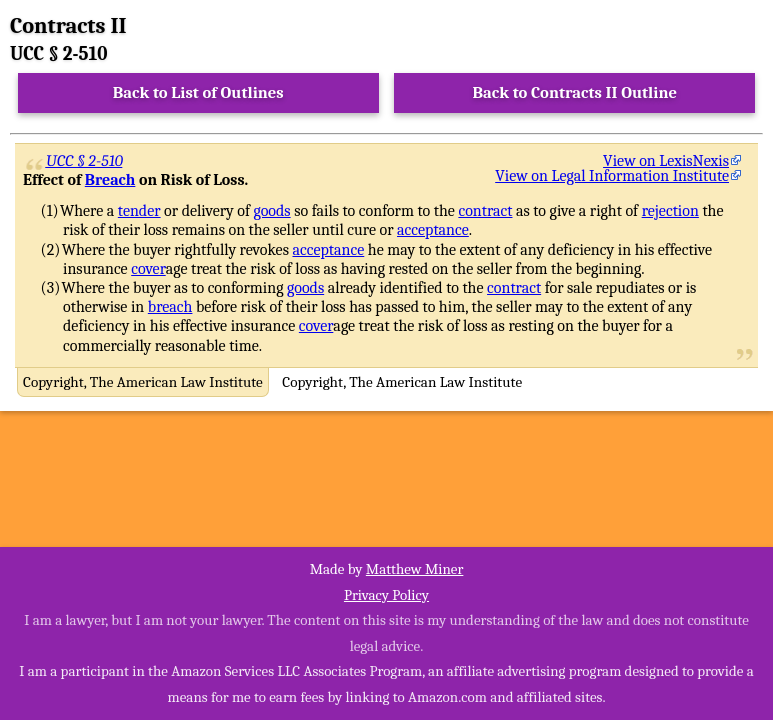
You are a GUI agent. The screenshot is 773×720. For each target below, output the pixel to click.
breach (170, 307)
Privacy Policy (386, 595)
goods (272, 211)
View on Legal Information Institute (612, 176)
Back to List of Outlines (198, 92)
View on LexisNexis (666, 161)
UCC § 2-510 (84, 161)
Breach (110, 180)
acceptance (433, 230)
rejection (670, 211)
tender (139, 211)
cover (148, 269)
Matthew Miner (415, 569)
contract (485, 211)
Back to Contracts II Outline (575, 92)
